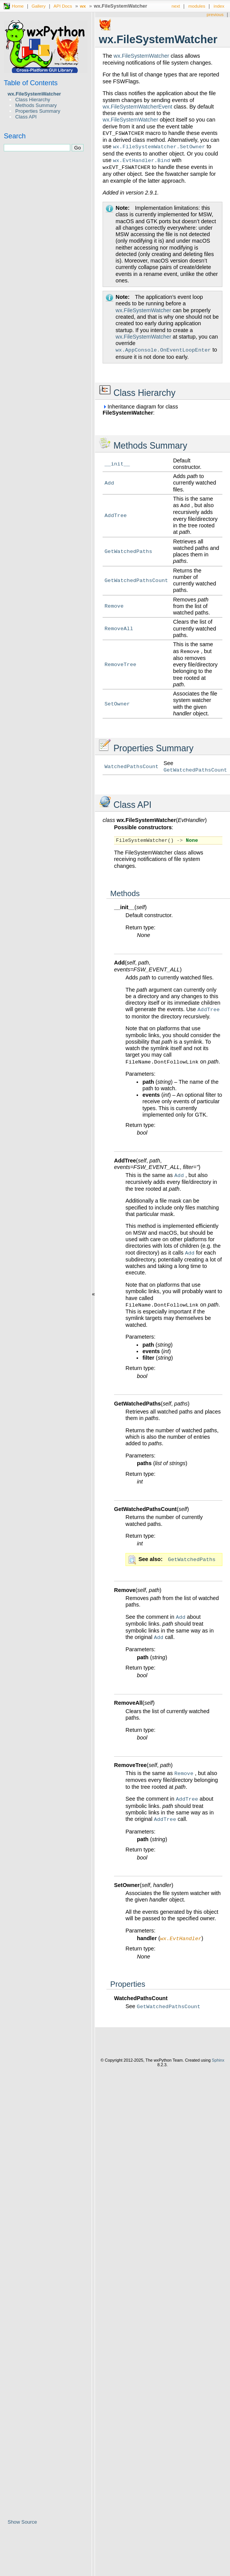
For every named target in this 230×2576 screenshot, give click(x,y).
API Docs (62, 5)
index (219, 5)
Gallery (39, 5)
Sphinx (218, 2061)
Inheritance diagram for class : (140, 410)
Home (18, 5)
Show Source (22, 2522)
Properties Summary (37, 111)
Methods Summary (36, 105)
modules (196, 5)
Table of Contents (31, 83)
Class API (26, 117)
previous (215, 14)
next (176, 5)
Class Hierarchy (32, 99)
